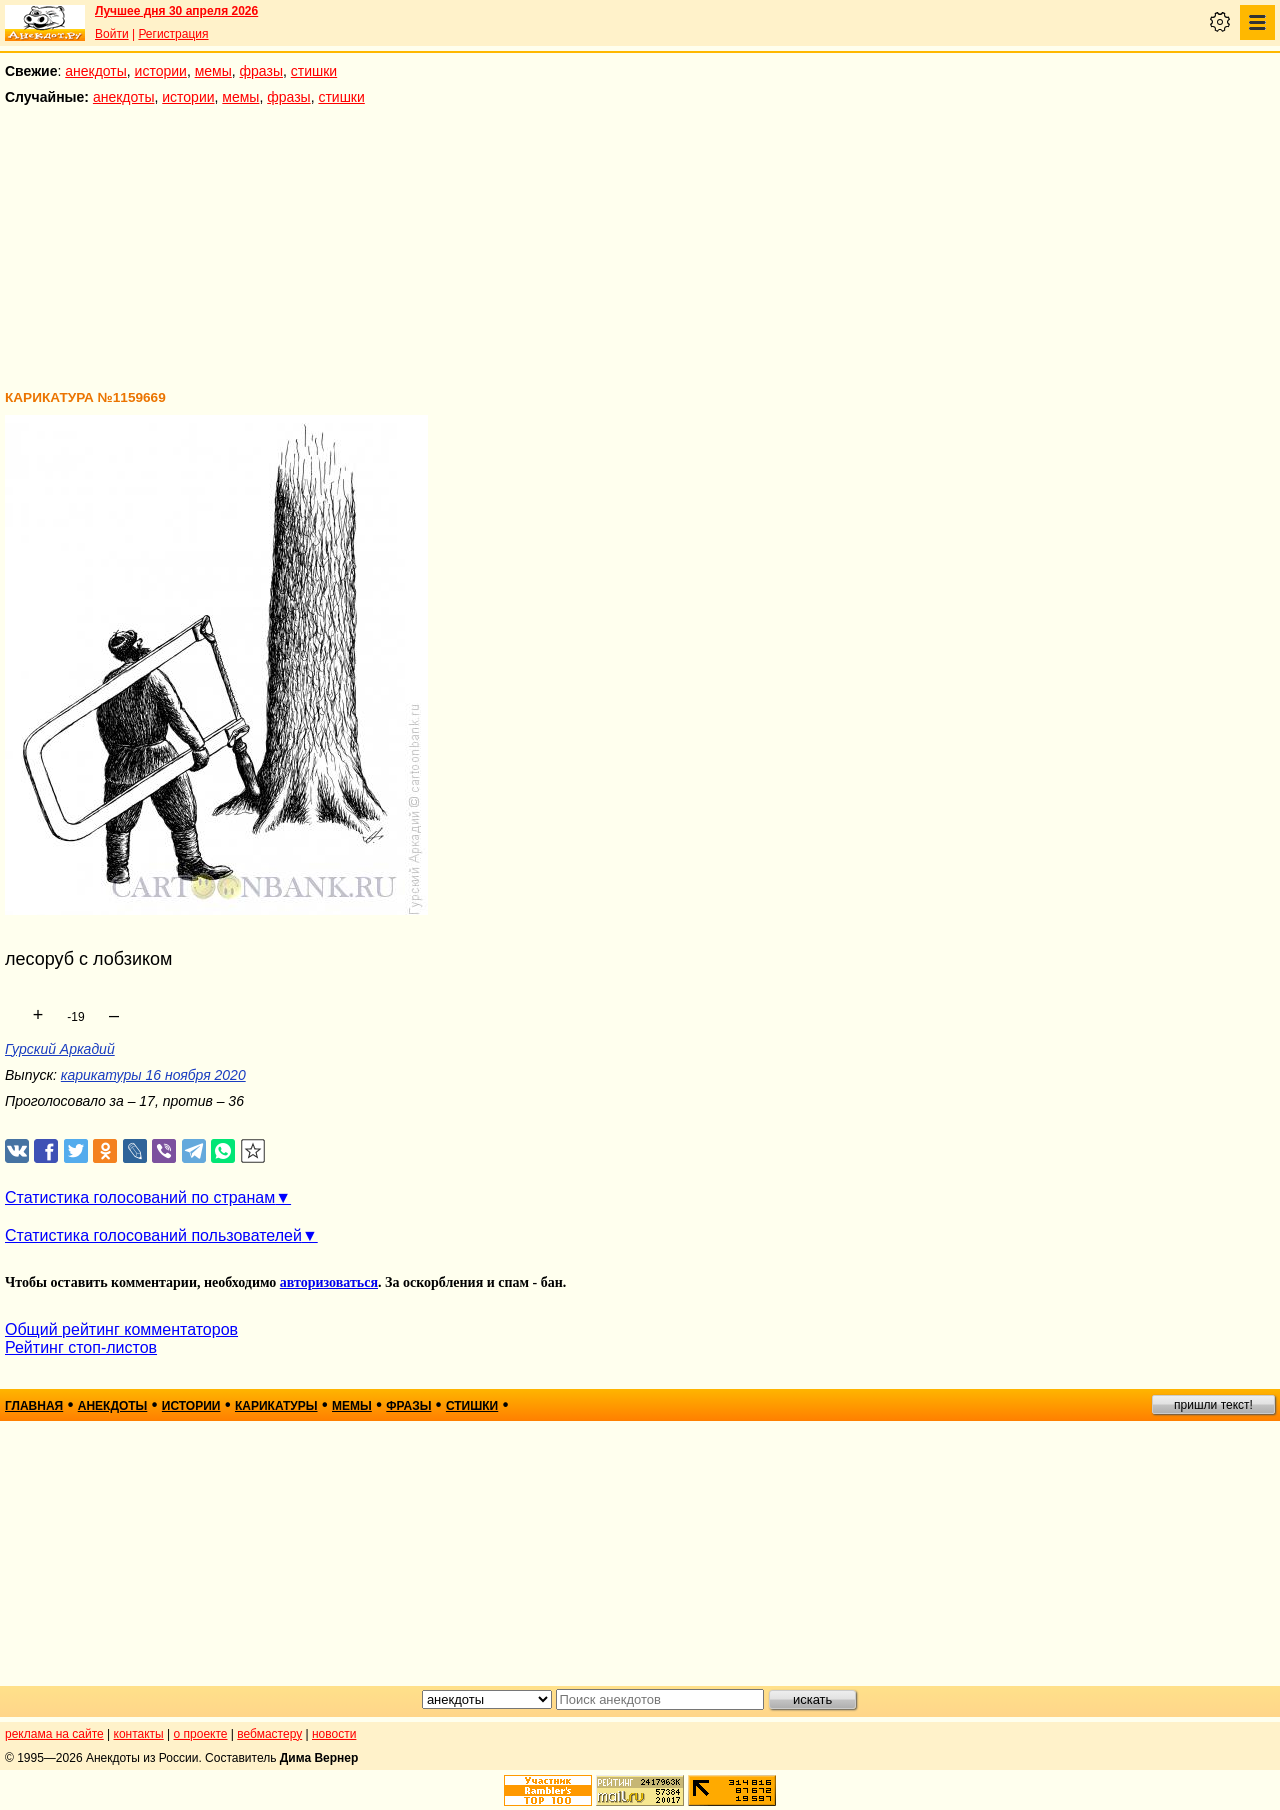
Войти (112, 34)
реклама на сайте (54, 1734)
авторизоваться (329, 1282)
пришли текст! (1213, 1405)
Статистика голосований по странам (140, 1197)
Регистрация (173, 34)
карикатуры (276, 1406)
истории (161, 71)
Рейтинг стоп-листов (81, 1347)
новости (334, 1734)
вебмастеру (269, 1734)
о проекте (201, 1734)
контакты (139, 1734)
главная (34, 1406)
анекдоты (96, 71)
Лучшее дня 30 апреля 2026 (176, 11)
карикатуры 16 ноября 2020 (153, 1075)
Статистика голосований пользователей (153, 1235)
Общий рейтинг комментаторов (121, 1329)
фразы (261, 71)
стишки (314, 71)
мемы (213, 71)
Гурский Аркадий (60, 1049)
